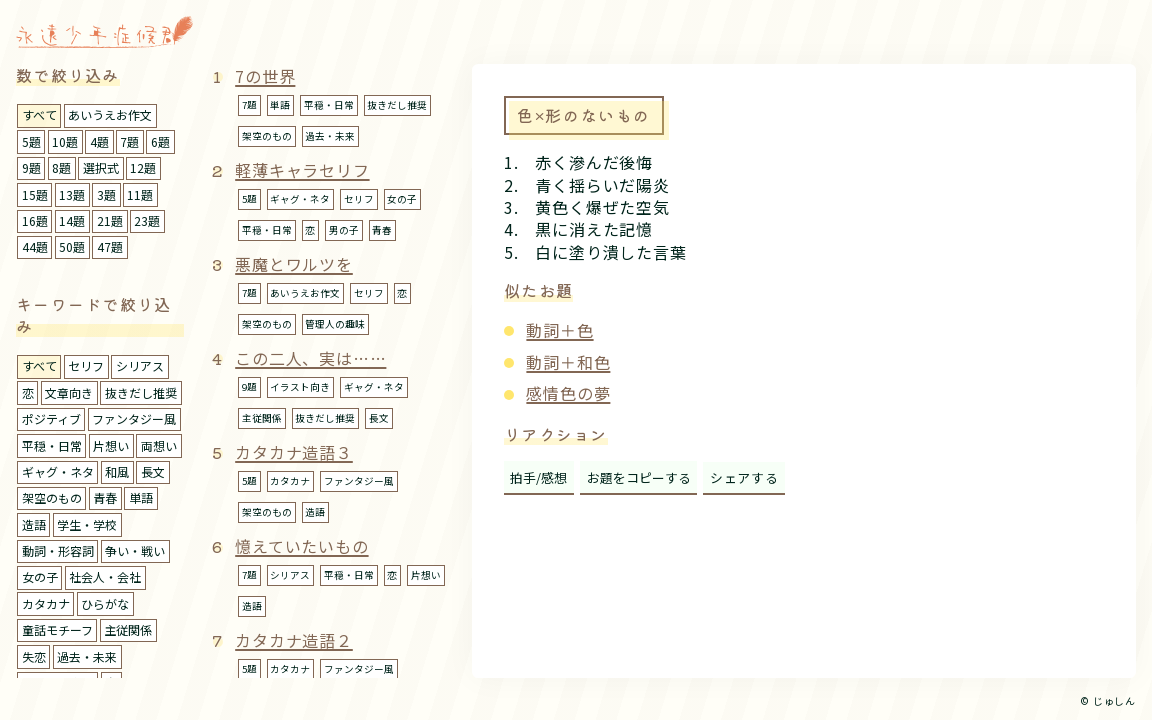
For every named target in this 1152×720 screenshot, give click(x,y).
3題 (106, 194)
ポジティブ (51, 418)
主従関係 (128, 629)
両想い (159, 445)
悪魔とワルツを (294, 264)
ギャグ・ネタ (58, 471)
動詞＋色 (559, 330)
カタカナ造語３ (294, 452)
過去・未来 (87, 656)
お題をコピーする (639, 477)
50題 (72, 246)
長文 (153, 471)
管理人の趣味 (335, 324)
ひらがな (105, 603)
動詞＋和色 (568, 362)
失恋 (34, 656)
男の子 (344, 230)
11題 (140, 194)
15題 (35, 194)
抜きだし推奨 (141, 392)
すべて (39, 114)
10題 (65, 141)
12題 (143, 167)
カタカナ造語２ (294, 640)
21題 (110, 220)
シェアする (744, 477)
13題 (72, 194)
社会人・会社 (105, 576)
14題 (72, 220)
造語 (34, 524)
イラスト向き (300, 387)
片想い (111, 445)
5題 (31, 141)
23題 (147, 220)
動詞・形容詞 (58, 550)
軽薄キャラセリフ (302, 170)
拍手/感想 (538, 477)
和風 (117, 471)
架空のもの (52, 497)
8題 (61, 167)
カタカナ (46, 603)
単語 (141, 497)
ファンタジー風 (134, 418)
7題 (129, 141)
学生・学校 (87, 524)
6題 (160, 141)
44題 (35, 246)
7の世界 (265, 76)
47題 (110, 246)
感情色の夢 (568, 393)
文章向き (69, 392)
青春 (105, 497)
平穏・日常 (52, 445)
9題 (31, 167)
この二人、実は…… (310, 358)
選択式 (101, 167)
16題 (35, 220)
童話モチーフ (57, 629)
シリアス (140, 365)
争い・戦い (135, 550)
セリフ (86, 365)
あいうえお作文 (110, 114)
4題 (99, 141)
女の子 (40, 576)
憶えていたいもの (301, 546)
